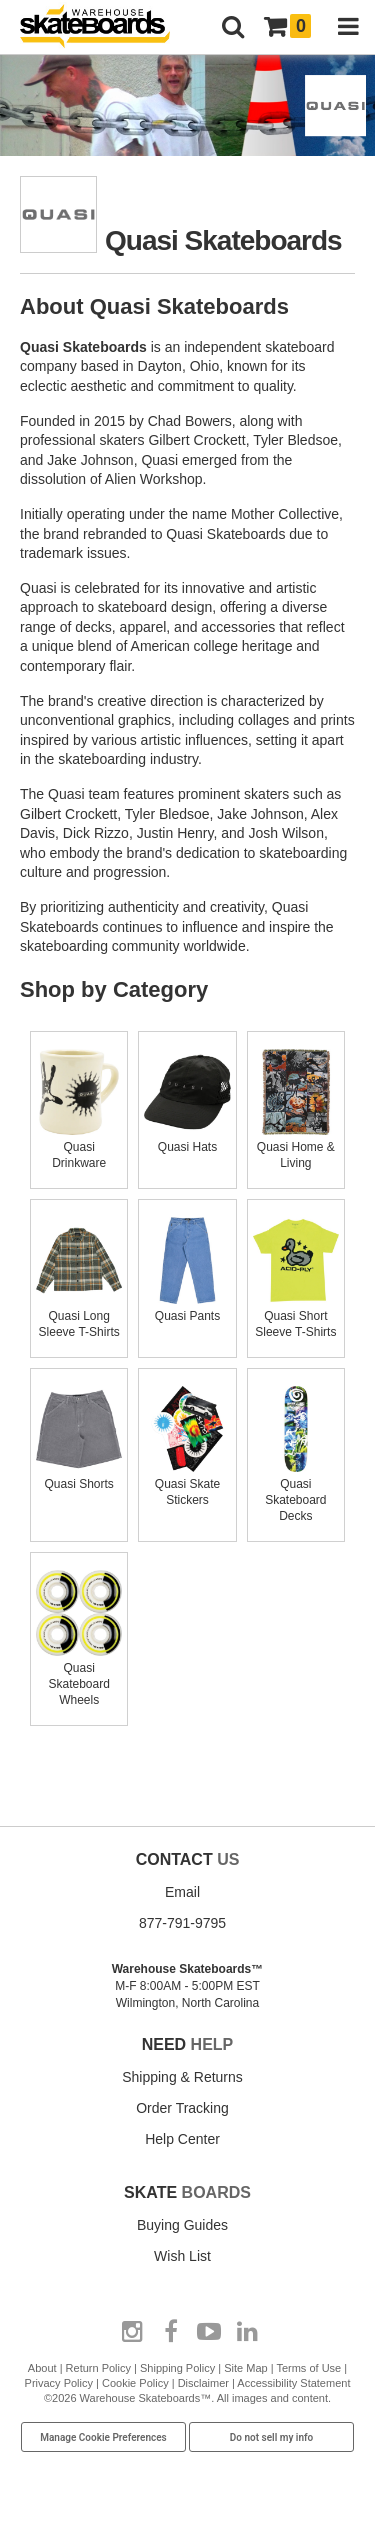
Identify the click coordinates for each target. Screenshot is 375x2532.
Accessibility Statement (293, 2383)
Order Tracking (182, 2108)
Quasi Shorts (79, 1476)
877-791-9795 (182, 1923)
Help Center (182, 2139)
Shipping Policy (177, 2368)
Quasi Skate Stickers (187, 1484)
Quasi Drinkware (79, 1147)
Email (182, 1892)
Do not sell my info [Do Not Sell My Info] (272, 2437)
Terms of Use (308, 2368)
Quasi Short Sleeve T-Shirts (296, 1316)
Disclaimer (203, 2383)
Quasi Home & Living (296, 1147)
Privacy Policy (59, 2383)
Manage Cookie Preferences (103, 2437)
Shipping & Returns (182, 2077)
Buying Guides (182, 2225)
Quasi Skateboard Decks (296, 1492)
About (42, 2368)
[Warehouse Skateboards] (105, 27)
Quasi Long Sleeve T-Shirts (79, 1316)
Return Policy (98, 2368)
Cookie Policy (135, 2383)
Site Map (245, 2368)
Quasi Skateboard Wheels (79, 1676)
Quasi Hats (187, 1139)
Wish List (182, 2256)
